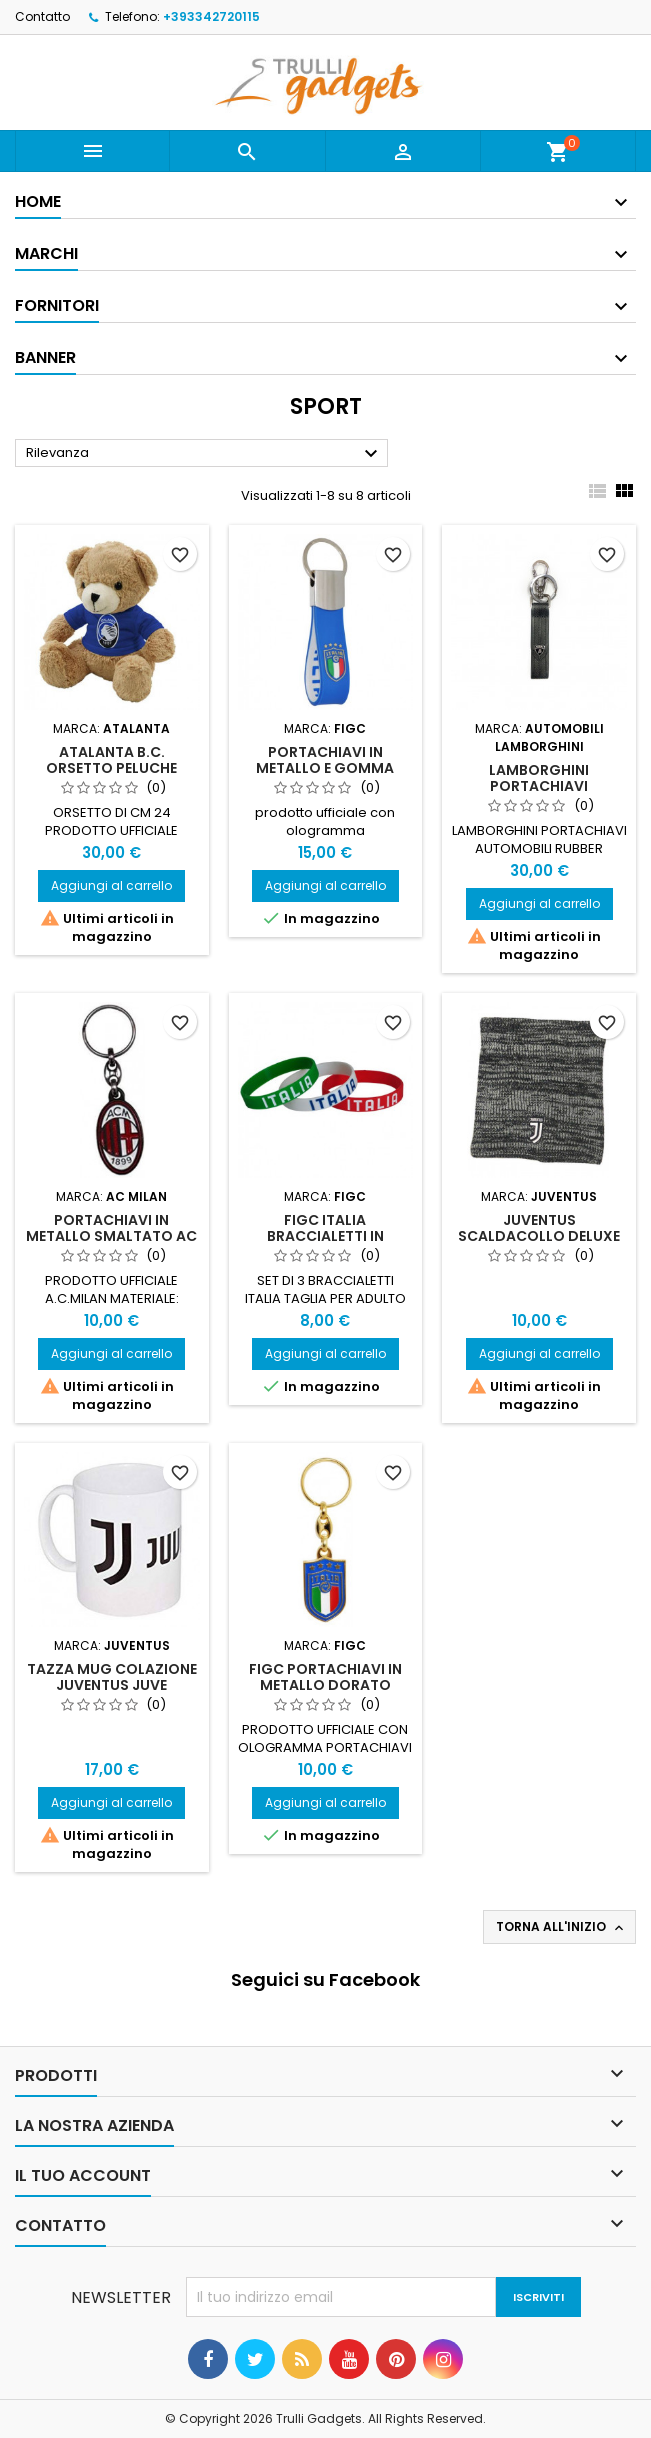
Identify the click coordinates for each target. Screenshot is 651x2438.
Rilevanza (204, 454)
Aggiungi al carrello (111, 885)
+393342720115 (211, 16)
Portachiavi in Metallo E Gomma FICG (325, 768)
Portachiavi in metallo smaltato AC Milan (111, 1236)
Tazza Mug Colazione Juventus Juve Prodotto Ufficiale (112, 1685)
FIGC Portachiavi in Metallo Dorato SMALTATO (325, 1685)
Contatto (42, 16)
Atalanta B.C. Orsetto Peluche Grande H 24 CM (111, 768)
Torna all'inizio (561, 1927)
